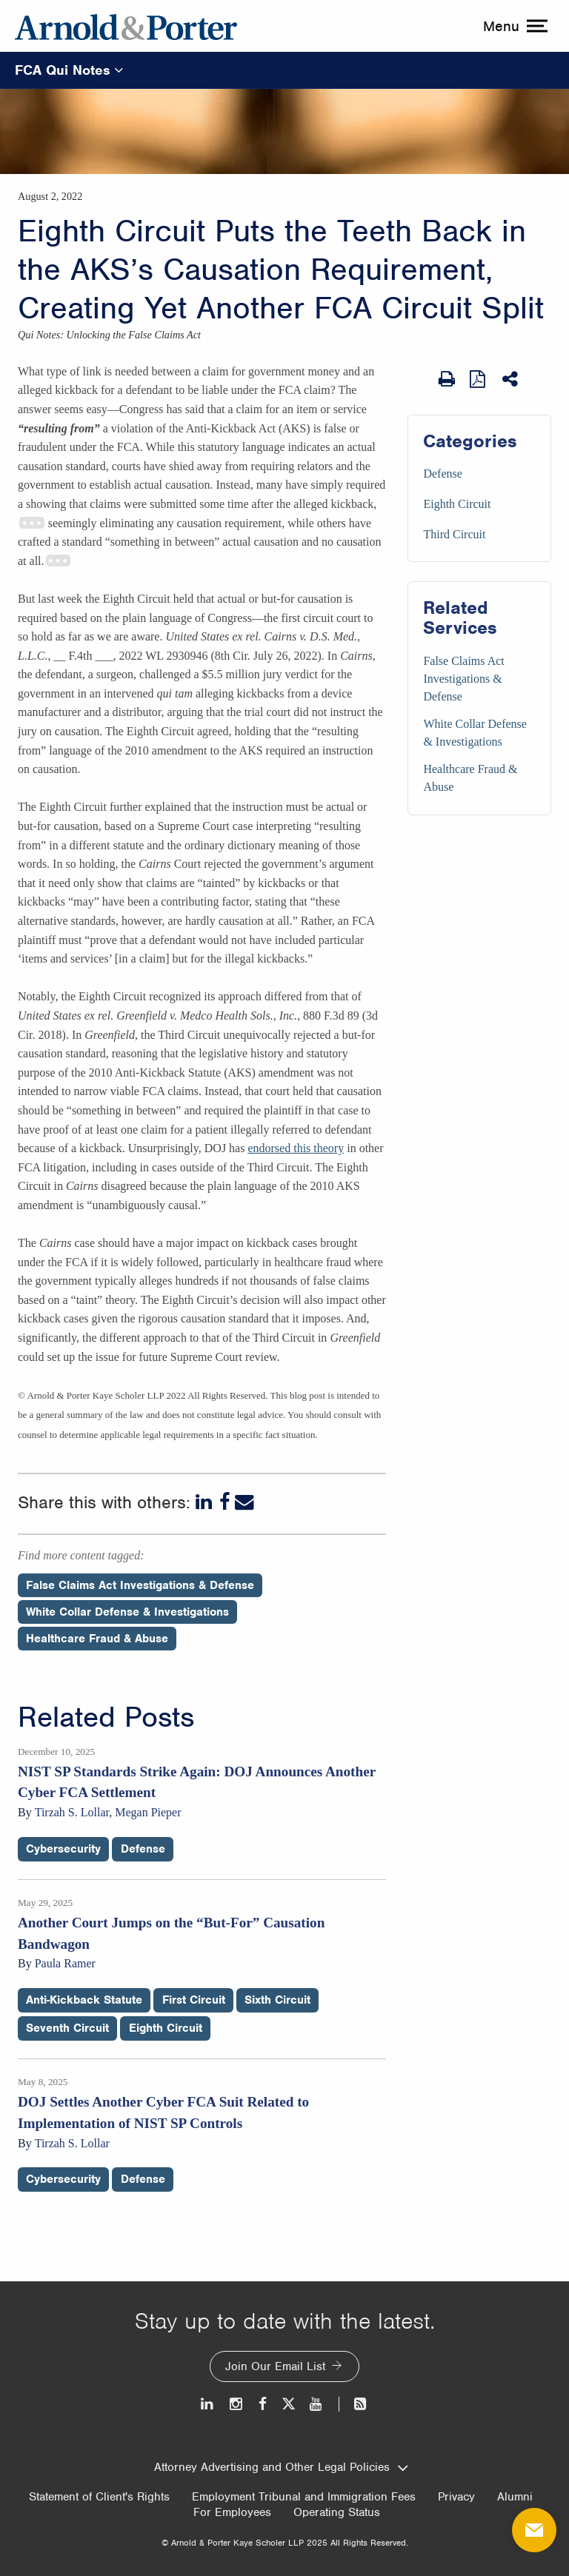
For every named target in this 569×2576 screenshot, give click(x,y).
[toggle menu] (513, 26)
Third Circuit (454, 534)
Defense (442, 473)
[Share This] (511, 379)
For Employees (232, 2512)
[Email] (244, 1502)
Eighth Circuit (456, 504)
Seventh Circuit (67, 2028)
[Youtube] (317, 2404)
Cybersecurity (63, 1848)
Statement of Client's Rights (99, 2496)
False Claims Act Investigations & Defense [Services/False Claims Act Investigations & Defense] (463, 679)
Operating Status (336, 2512)
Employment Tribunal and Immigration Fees (304, 2496)
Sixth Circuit (277, 2000)
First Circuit (193, 2000)
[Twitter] (288, 2404)
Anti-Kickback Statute (84, 2000)
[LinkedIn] (205, 1502)
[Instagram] (237, 2404)
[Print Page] (446, 379)
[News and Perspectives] (353, 2404)
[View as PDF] (478, 378)
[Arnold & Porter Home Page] (126, 26)
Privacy (456, 2496)
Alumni (515, 2496)
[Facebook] (224, 1502)
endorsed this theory (295, 1148)
